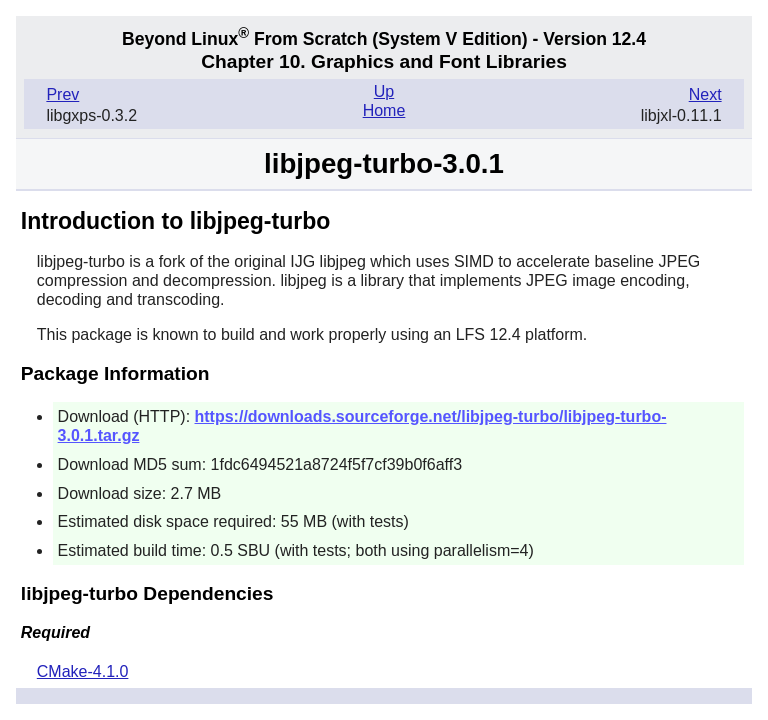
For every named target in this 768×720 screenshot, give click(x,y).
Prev (62, 94)
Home (384, 110)
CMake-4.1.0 (83, 671)
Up (384, 91)
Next (705, 94)
